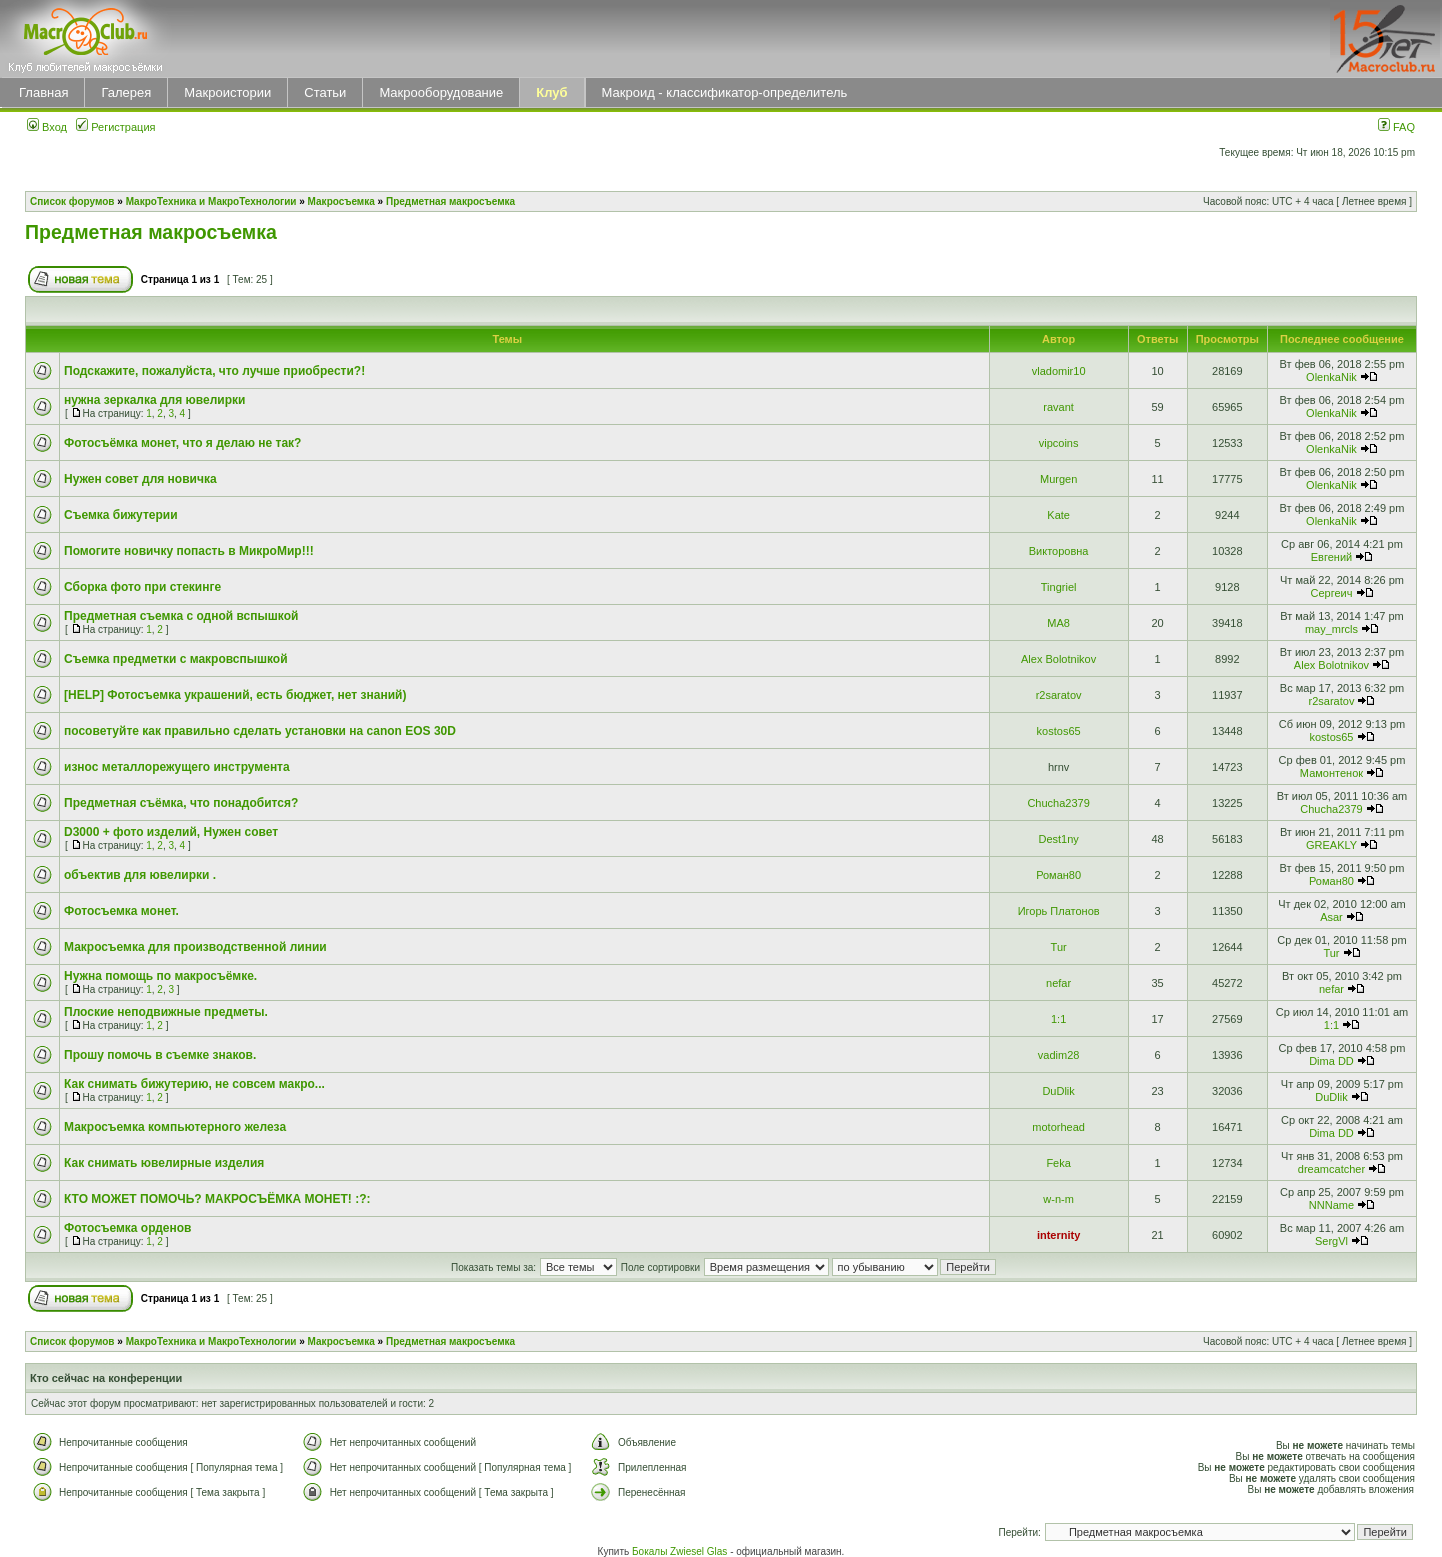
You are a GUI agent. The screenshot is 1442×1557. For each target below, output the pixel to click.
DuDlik (1058, 1091)
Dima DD (1331, 1061)
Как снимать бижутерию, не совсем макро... (194, 1084)
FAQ (1396, 127)
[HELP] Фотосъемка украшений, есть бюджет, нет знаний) (235, 695)
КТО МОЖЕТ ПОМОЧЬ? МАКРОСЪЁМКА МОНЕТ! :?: (217, 1199)
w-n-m (1058, 1199)
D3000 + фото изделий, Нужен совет (171, 832)
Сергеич (1331, 593)
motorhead (1058, 1127)
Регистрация (115, 127)
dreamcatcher (1331, 1169)
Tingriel (1059, 587)
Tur (1059, 947)
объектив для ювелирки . (140, 875)
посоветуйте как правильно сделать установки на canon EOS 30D (260, 731)
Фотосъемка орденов (127, 1228)
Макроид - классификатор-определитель (725, 92)
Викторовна (1059, 551)
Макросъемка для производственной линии (195, 947)
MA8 (1058, 623)
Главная (43, 92)
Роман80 (1058, 875)
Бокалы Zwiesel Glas (681, 1551)
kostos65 (1059, 731)
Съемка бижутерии (121, 515)
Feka (1058, 1163)
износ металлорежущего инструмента (177, 767)
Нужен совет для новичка (140, 479)
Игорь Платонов (1059, 911)
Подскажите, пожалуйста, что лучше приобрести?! (214, 371)
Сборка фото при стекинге (142, 587)
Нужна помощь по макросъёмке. (160, 976)
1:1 (1058, 1019)
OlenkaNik (1331, 377)
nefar (1058, 983)
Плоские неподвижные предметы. (166, 1012)
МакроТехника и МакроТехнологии (211, 201)
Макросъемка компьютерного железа (175, 1127)
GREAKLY (1331, 845)
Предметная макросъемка (450, 201)
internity (1058, 1235)
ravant (1058, 407)
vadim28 (1059, 1055)
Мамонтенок (1331, 773)
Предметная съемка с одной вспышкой (181, 616)
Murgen (1058, 479)
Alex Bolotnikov (1058, 659)
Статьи (325, 92)
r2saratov (1059, 695)
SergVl (1331, 1241)
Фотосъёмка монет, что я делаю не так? (182, 443)
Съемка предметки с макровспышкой (176, 659)
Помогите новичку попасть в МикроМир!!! (189, 551)
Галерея (126, 92)
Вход (47, 127)
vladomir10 (1059, 371)
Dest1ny (1058, 839)
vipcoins (1059, 443)
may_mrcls (1331, 629)
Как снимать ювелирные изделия (164, 1163)
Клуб (551, 92)
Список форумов (72, 201)
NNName (1331, 1205)
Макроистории (227, 92)
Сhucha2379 (1058, 803)
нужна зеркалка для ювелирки (154, 400)
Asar (1331, 917)
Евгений (1331, 557)
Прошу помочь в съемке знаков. (160, 1055)
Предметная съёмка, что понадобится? (181, 803)
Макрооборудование (441, 92)
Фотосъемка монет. (121, 911)
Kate (1058, 515)
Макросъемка (341, 201)
